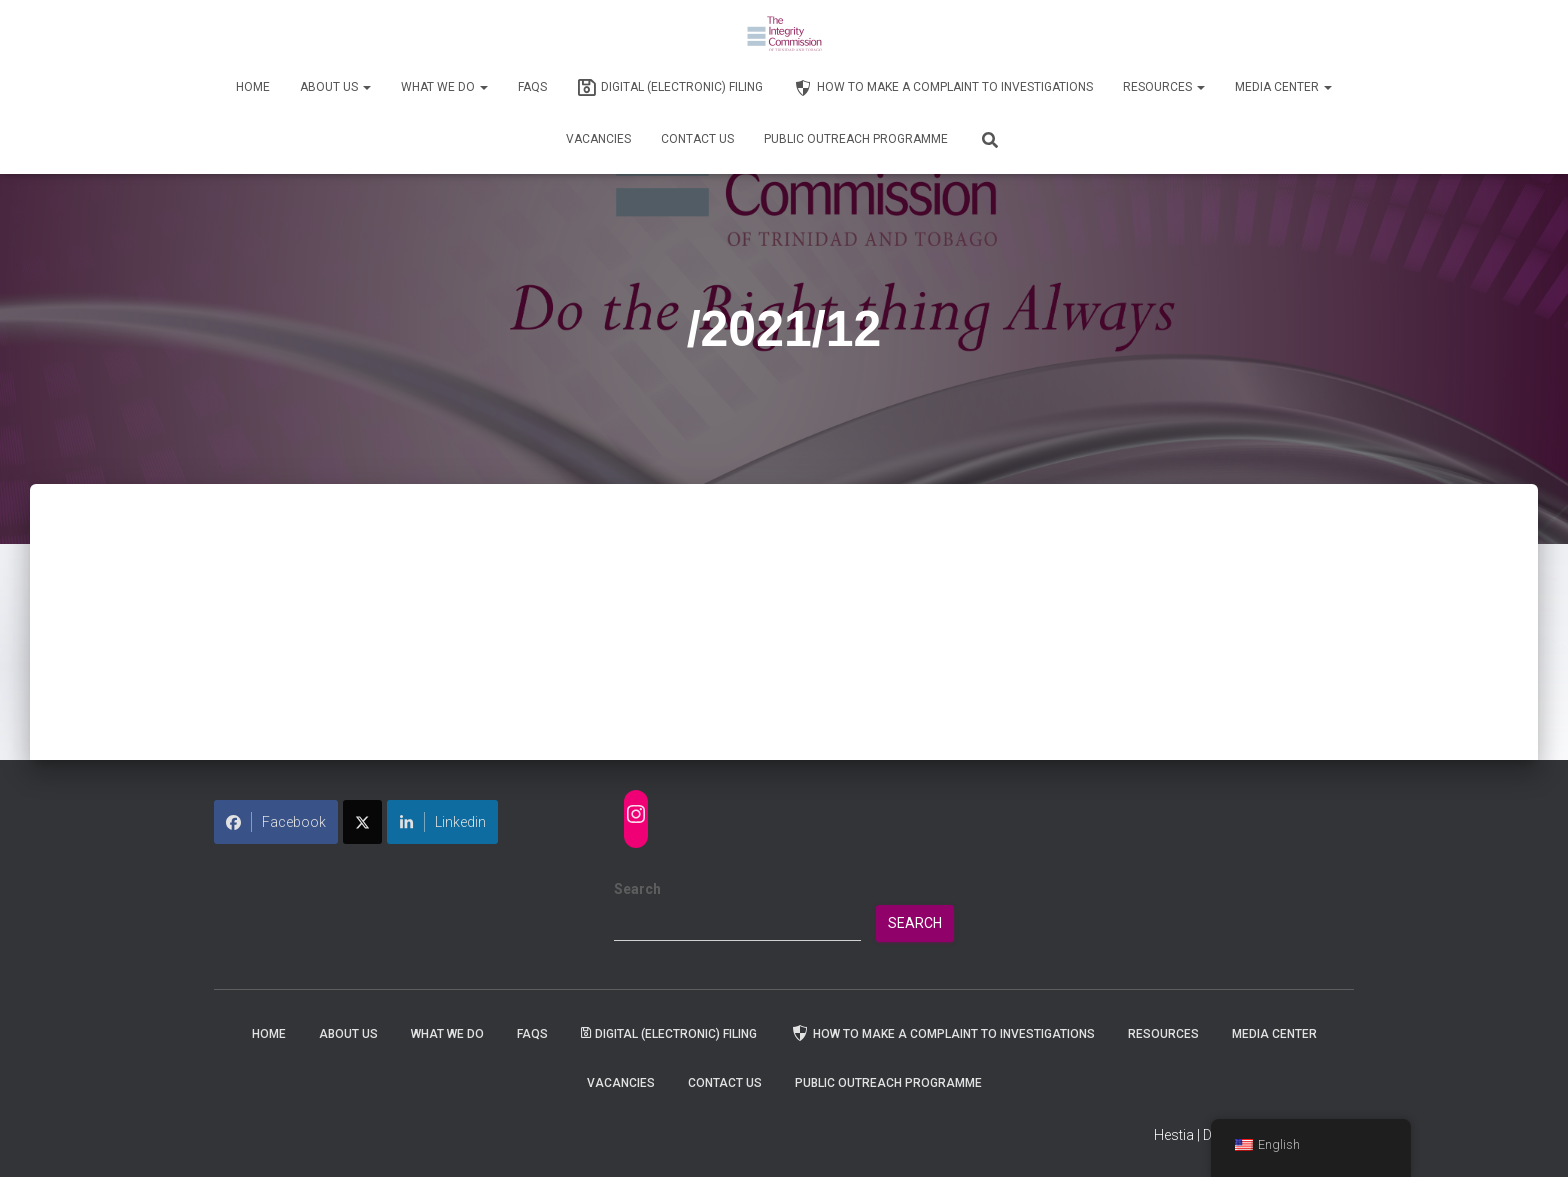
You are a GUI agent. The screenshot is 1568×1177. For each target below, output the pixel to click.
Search (637, 889)
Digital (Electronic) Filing (670, 88)
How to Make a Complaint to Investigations (943, 88)
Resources (1164, 87)
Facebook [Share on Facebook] (276, 822)
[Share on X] (362, 822)
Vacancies (598, 139)
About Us (335, 87)
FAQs (532, 87)
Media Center (1283, 87)
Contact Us (697, 139)
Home (253, 87)
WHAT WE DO (444, 87)
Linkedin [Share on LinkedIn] (442, 822)
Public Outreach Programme (856, 139)
